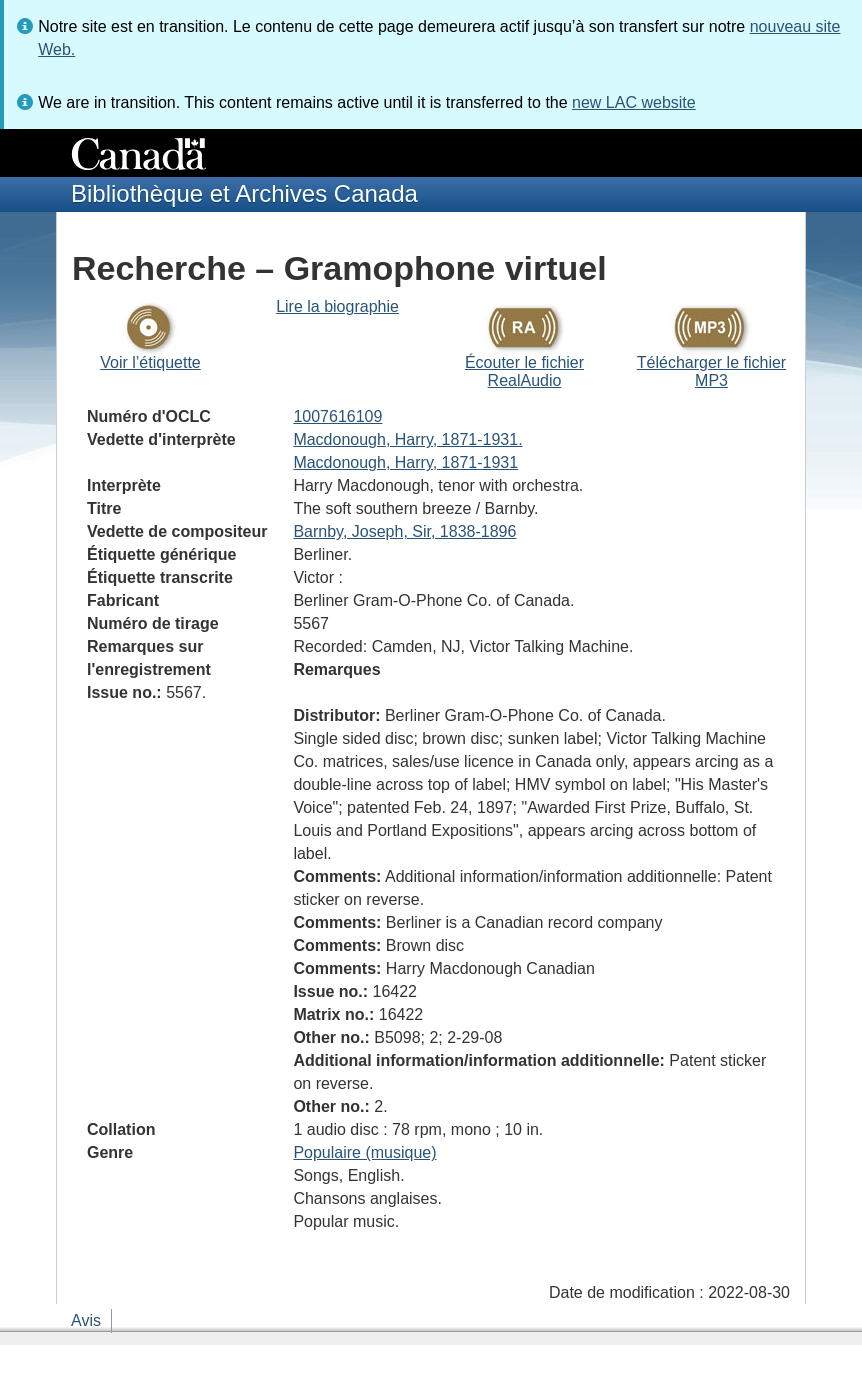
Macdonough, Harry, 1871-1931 (405, 462)
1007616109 (337, 416)
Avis (86, 1320)
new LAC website (634, 102)
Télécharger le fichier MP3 (711, 371)
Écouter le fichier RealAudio (524, 371)
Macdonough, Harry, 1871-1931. (407, 439)
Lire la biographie (337, 306)
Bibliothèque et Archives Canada (244, 193)
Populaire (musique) (364, 1152)
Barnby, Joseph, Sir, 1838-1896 (404, 531)
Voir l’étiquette (150, 362)
